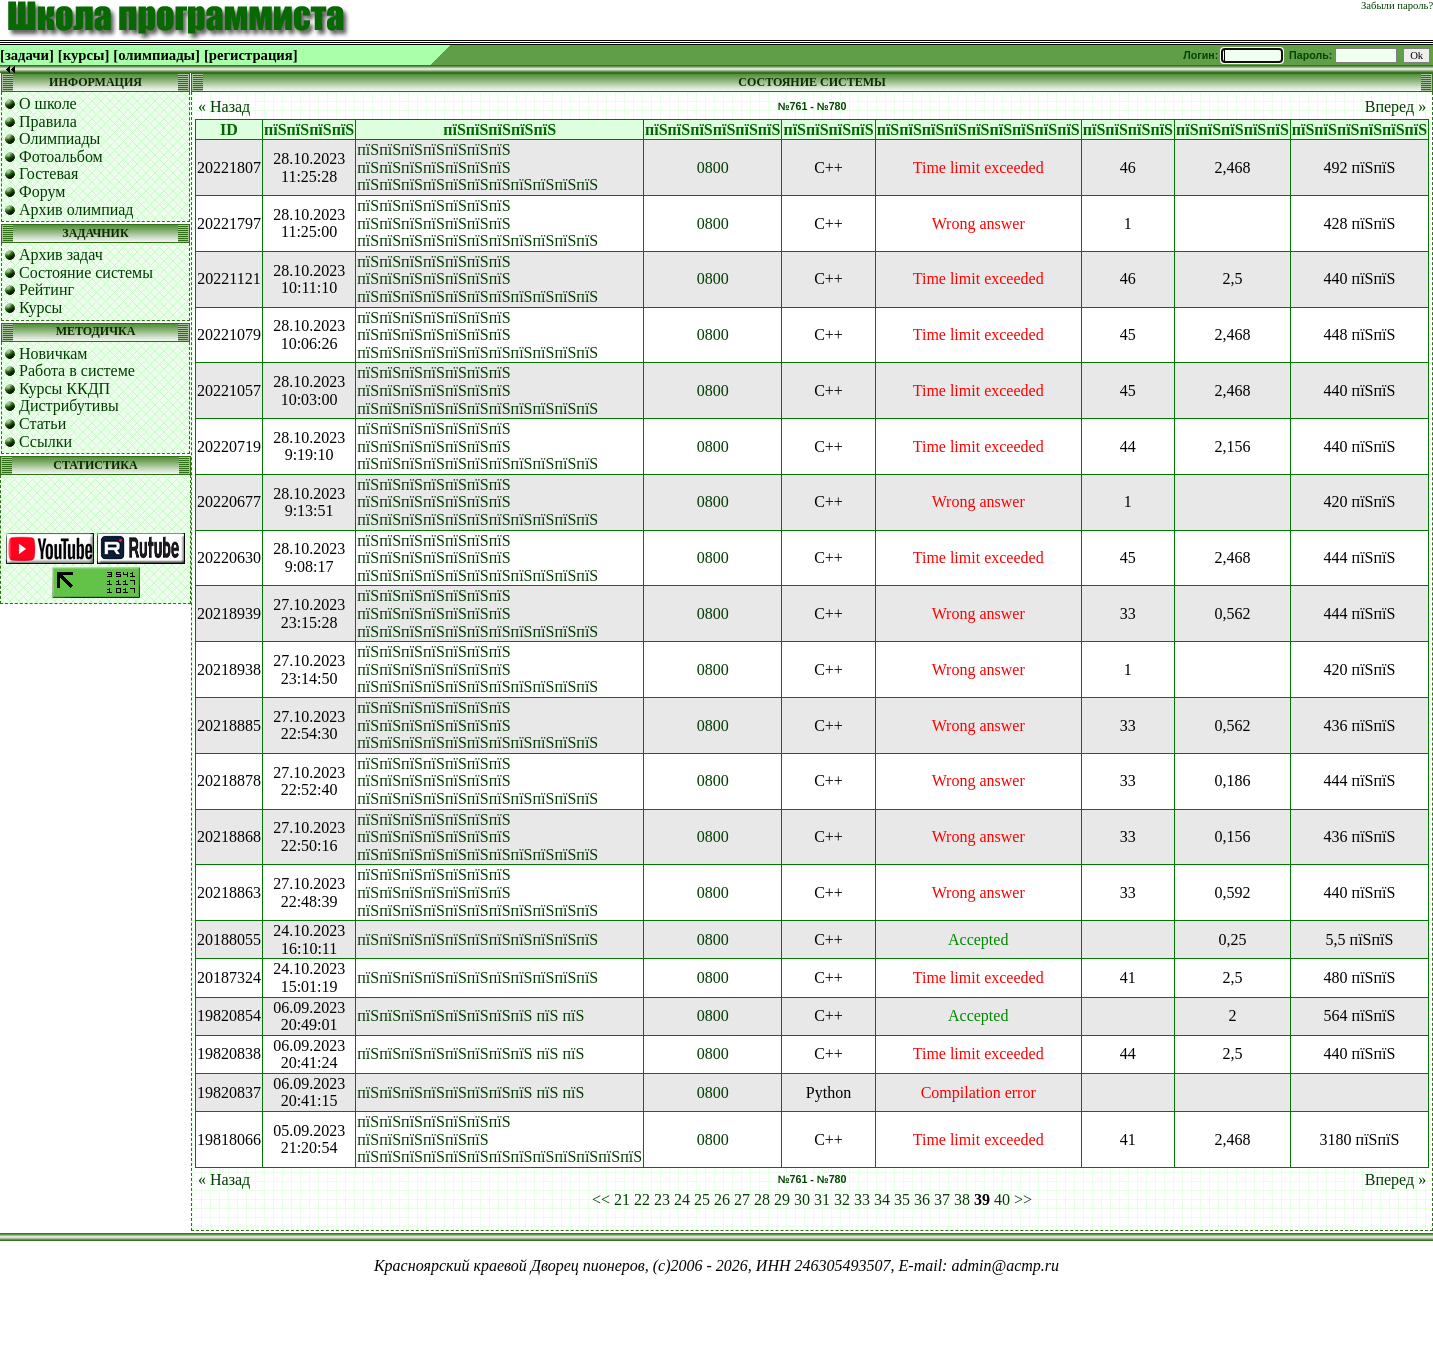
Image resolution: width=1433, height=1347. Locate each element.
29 (782, 1199)
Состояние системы (86, 272)
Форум (42, 191)
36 (922, 1199)
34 (882, 1199)
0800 (713, 167)
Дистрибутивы (69, 405)
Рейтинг (46, 289)
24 (682, 1199)
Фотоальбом (61, 156)
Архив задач (61, 254)
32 (842, 1199)
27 (742, 1199)
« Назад (224, 106)
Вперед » (1395, 106)
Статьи (42, 423)
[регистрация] (251, 55)
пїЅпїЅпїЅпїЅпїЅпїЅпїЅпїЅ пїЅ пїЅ (470, 1015)
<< (601, 1199)
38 (962, 1199)
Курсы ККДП (64, 388)
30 (802, 1199)
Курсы (40, 307)
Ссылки (45, 441)
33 (862, 1199)
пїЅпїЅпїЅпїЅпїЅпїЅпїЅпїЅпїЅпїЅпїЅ (477, 939)
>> (1023, 1199)
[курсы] (83, 55)
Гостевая (48, 173)
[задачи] (27, 55)
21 (622, 1199)
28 (762, 1199)
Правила (48, 121)
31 (822, 1199)
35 (902, 1199)
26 (722, 1199)
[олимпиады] (156, 55)
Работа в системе (77, 370)
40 (1002, 1199)
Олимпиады (59, 138)
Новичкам (53, 353)
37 (942, 1199)
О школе (48, 103)
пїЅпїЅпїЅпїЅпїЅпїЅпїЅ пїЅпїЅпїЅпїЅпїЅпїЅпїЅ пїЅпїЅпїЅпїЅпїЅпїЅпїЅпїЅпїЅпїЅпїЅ (477, 167)
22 (642, 1199)
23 (662, 1199)
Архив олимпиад (76, 209)
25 (702, 1199)
